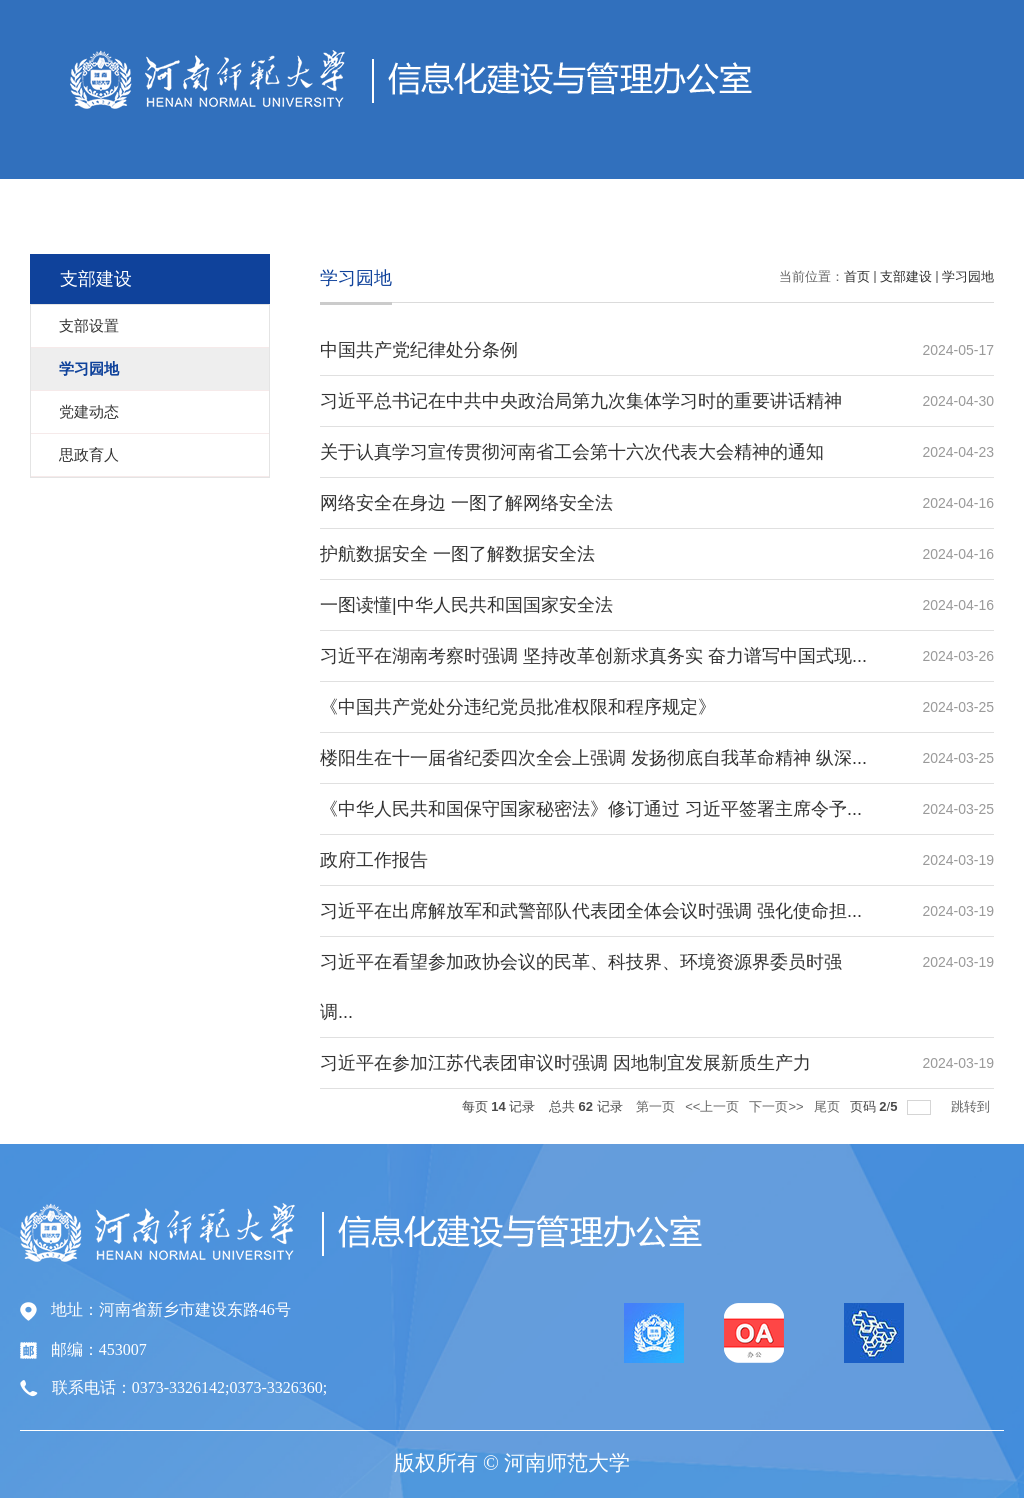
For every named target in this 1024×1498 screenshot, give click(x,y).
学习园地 (968, 276)
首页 (857, 276)
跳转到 (972, 1106)
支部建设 (906, 276)
